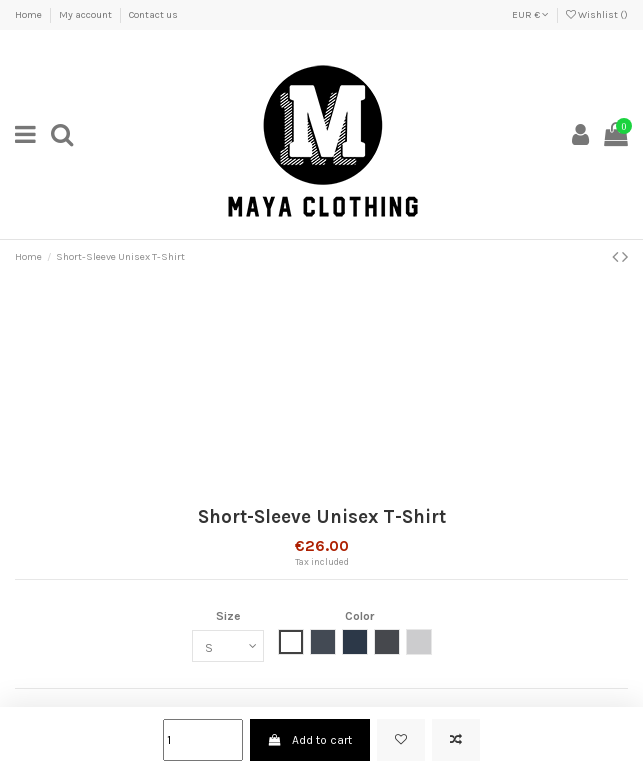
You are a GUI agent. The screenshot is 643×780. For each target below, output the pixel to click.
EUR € (530, 15)
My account (86, 15)
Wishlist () (597, 15)
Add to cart (310, 740)
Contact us (153, 15)
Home (29, 15)
